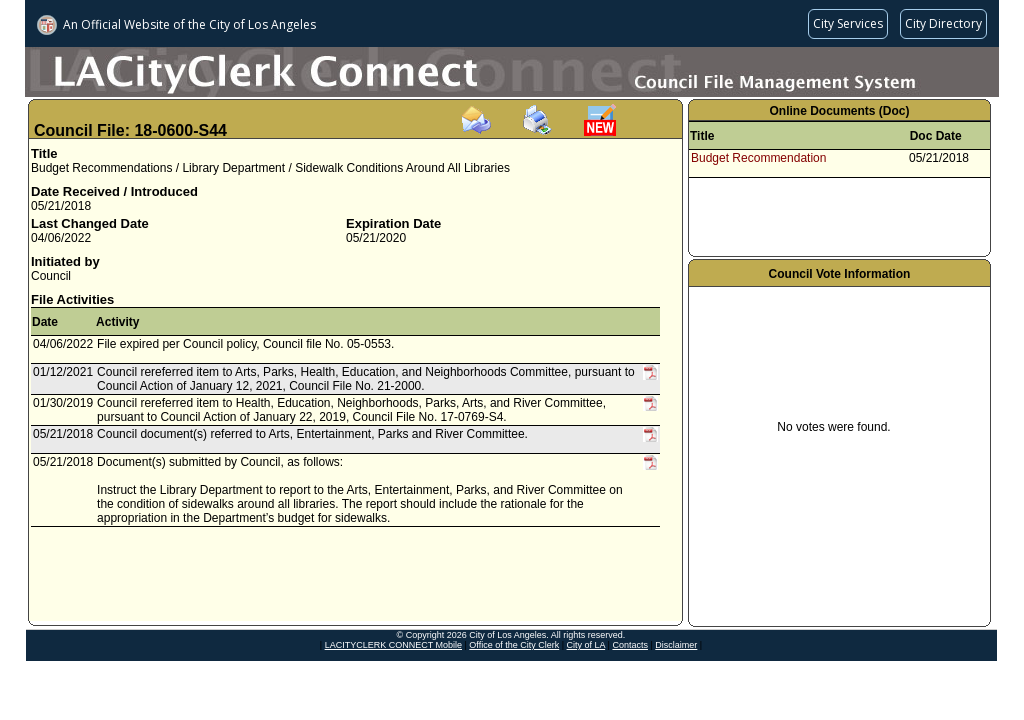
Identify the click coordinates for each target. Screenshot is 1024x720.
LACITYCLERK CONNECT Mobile (393, 645)
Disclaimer (676, 645)
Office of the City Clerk (514, 645)
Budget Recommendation (758, 158)
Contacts (630, 645)
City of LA (586, 645)
